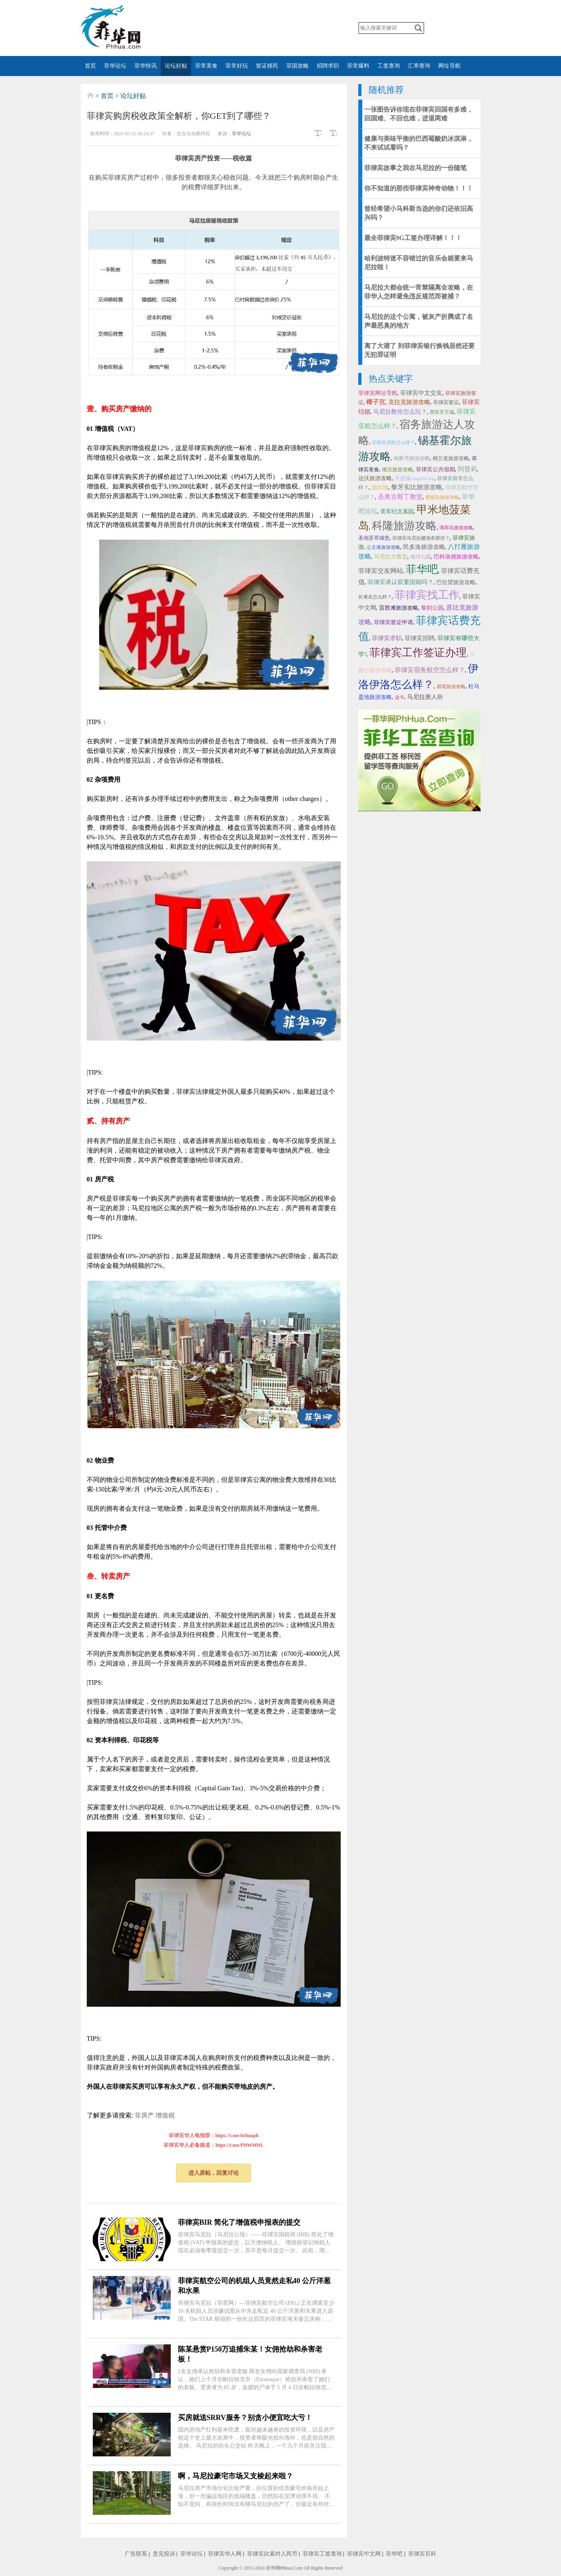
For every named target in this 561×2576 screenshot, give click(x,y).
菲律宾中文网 (364, 2554)
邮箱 (315, 28)
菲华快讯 (145, 66)
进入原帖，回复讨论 (213, 2173)
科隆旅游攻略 (404, 526)
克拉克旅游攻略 (409, 402)
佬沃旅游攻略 (397, 469)
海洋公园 (420, 557)
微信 (221, 28)
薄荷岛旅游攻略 (456, 527)
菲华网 (273, 2568)
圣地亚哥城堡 (373, 538)
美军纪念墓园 (397, 511)
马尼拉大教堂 (390, 557)
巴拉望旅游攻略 (455, 582)
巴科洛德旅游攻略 (456, 557)
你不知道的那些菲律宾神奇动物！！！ (418, 188)
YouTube (284, 28)
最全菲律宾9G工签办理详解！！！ (413, 237)
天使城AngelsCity (415, 478)
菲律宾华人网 (225, 2554)
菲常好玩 (237, 66)
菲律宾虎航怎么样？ (393, 442)
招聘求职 (328, 66)
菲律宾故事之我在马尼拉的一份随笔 (415, 167)
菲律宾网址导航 (377, 393)
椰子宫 (375, 401)
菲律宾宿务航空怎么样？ (430, 670)
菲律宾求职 (387, 638)
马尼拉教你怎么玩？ (400, 411)
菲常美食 (206, 66)
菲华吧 (422, 569)
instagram (299, 28)
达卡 (399, 697)
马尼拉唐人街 (425, 697)
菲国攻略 (297, 66)
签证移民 (267, 66)
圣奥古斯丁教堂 (400, 496)
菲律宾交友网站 (380, 570)
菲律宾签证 (446, 402)
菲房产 (144, 2115)
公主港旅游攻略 (383, 547)
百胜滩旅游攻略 (398, 608)
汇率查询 (419, 66)
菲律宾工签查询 (322, 2554)
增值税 (165, 2115)
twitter (268, 28)
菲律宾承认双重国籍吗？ (400, 582)
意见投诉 (164, 2554)
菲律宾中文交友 (421, 393)
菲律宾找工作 (427, 595)
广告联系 (136, 2554)
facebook (252, 28)
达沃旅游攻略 (375, 478)
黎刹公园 (432, 608)
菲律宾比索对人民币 (272, 2554)
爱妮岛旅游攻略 (442, 497)
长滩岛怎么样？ (375, 597)
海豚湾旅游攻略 (411, 458)
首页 (90, 66)
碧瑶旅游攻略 (451, 686)
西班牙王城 (442, 412)
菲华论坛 (115, 66)
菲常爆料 (358, 66)
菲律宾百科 (422, 2554)
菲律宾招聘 (420, 638)
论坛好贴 (176, 66)
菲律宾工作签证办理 (418, 653)
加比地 (379, 487)
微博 (236, 28)
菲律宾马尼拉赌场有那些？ (421, 538)
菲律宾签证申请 (393, 622)
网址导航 (449, 66)
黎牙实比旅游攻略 (416, 487)
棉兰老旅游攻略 (451, 458)
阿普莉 (467, 469)
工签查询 (388, 66)
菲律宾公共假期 (435, 469)
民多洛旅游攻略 (424, 547)
